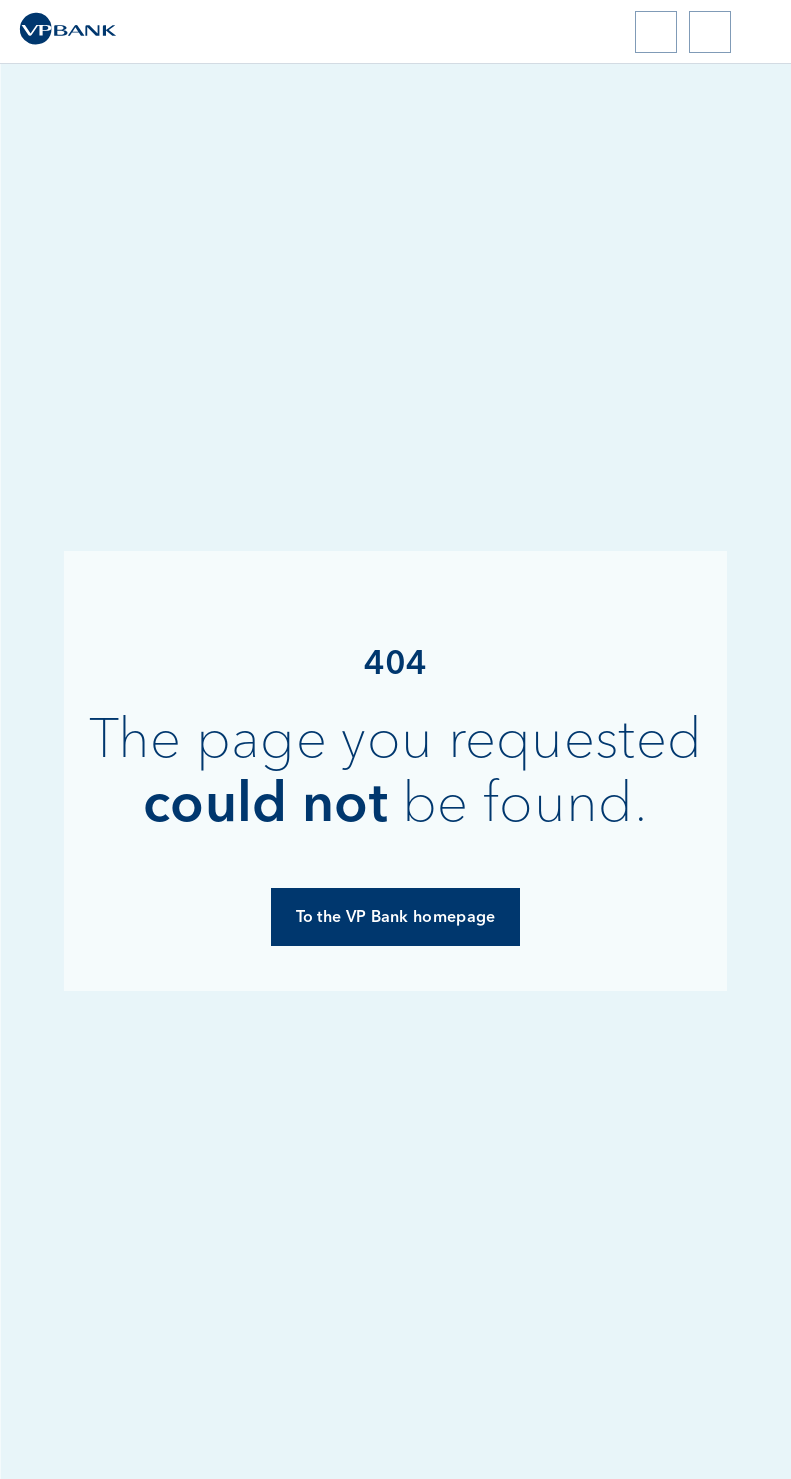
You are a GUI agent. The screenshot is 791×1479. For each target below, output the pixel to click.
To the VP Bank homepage (396, 916)
